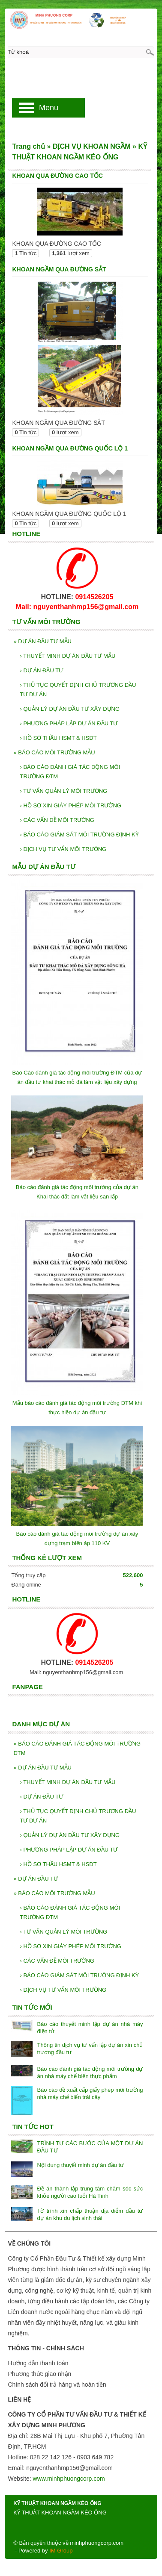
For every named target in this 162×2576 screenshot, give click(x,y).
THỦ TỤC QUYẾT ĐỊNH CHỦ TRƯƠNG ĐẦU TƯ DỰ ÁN (78, 690)
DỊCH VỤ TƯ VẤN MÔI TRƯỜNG (63, 849)
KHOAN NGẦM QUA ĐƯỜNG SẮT (59, 269)
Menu (48, 107)
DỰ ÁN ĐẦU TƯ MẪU (42, 641)
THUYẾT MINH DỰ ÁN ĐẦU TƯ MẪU (67, 656)
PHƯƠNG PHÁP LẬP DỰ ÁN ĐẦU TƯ (68, 723)
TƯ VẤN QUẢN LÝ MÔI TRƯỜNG (63, 791)
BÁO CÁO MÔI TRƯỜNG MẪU (54, 752)
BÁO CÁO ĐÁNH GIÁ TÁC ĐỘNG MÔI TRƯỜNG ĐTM (70, 772)
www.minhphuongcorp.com (69, 2478)
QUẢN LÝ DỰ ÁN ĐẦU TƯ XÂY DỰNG (70, 709)
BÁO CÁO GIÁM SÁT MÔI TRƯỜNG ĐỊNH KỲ (79, 834)
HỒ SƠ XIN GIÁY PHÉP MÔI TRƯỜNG (70, 805)
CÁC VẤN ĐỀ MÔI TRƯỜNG (57, 820)
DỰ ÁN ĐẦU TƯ (41, 670)
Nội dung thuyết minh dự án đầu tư (80, 2165)
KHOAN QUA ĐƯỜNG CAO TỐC (57, 175)
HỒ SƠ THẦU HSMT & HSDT (58, 738)
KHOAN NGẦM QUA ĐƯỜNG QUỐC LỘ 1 (69, 448)
